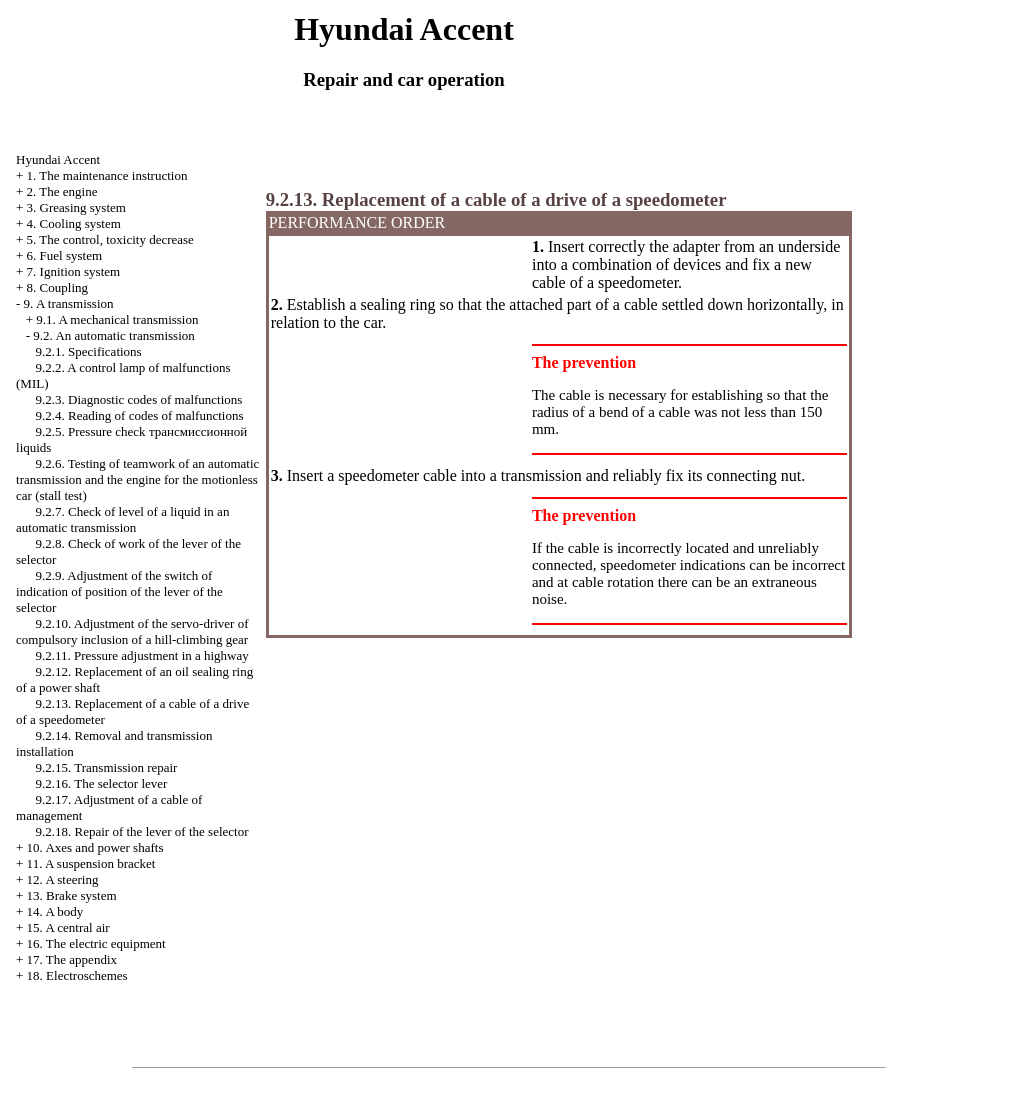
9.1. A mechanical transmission (117, 319)
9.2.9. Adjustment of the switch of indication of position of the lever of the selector (119, 591)
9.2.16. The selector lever (102, 783)
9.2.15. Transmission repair (107, 767)
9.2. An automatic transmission (113, 335)
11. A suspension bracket (91, 863)
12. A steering (63, 879)
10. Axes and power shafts (95, 847)
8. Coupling (57, 287)
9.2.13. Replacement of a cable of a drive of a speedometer (496, 199)
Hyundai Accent (58, 159)
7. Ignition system (74, 271)
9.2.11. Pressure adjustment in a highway (142, 655)
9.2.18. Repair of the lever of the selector (142, 831)
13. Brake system (72, 895)
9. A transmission (69, 303)
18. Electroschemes (77, 975)
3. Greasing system (76, 207)
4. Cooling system (74, 223)
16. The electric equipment (96, 943)
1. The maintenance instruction (107, 175)
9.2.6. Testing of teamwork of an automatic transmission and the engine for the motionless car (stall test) (137, 479)
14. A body (55, 911)
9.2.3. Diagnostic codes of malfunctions (139, 399)
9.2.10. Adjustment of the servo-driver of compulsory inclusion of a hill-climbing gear (132, 631)
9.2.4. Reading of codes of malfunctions (140, 415)
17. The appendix (72, 959)
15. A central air (68, 927)
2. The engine (62, 191)
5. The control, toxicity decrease (110, 239)
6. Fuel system (64, 255)
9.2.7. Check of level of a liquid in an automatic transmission (122, 519)
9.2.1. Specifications (89, 351)
